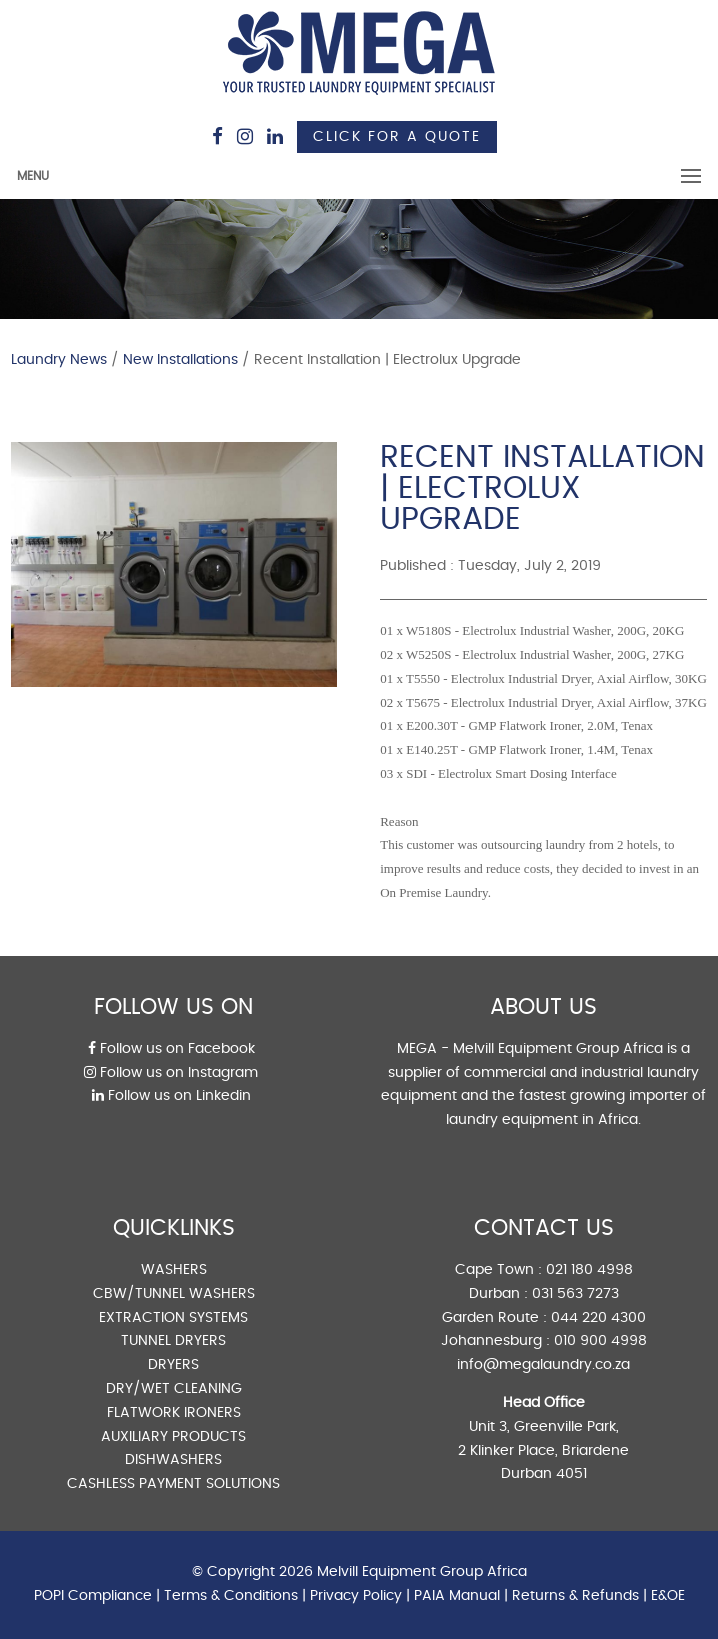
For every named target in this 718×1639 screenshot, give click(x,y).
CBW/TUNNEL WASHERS (174, 1294)
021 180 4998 (589, 1270)
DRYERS (173, 1365)
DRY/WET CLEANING (174, 1389)
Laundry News (59, 360)
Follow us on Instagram (171, 1073)
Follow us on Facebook (171, 1049)
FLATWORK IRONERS (174, 1413)
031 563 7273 (575, 1294)
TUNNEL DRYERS (173, 1341)
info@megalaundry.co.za (543, 1365)
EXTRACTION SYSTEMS (173, 1318)
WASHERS (174, 1270)
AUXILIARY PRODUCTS (173, 1437)
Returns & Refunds (575, 1596)
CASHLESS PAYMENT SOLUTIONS (173, 1484)
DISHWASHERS (173, 1460)
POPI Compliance (93, 1596)
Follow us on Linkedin (171, 1096)
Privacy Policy (356, 1596)
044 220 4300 (598, 1318)
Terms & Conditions (231, 1596)
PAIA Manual (457, 1596)
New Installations (180, 360)
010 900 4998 (600, 1341)
